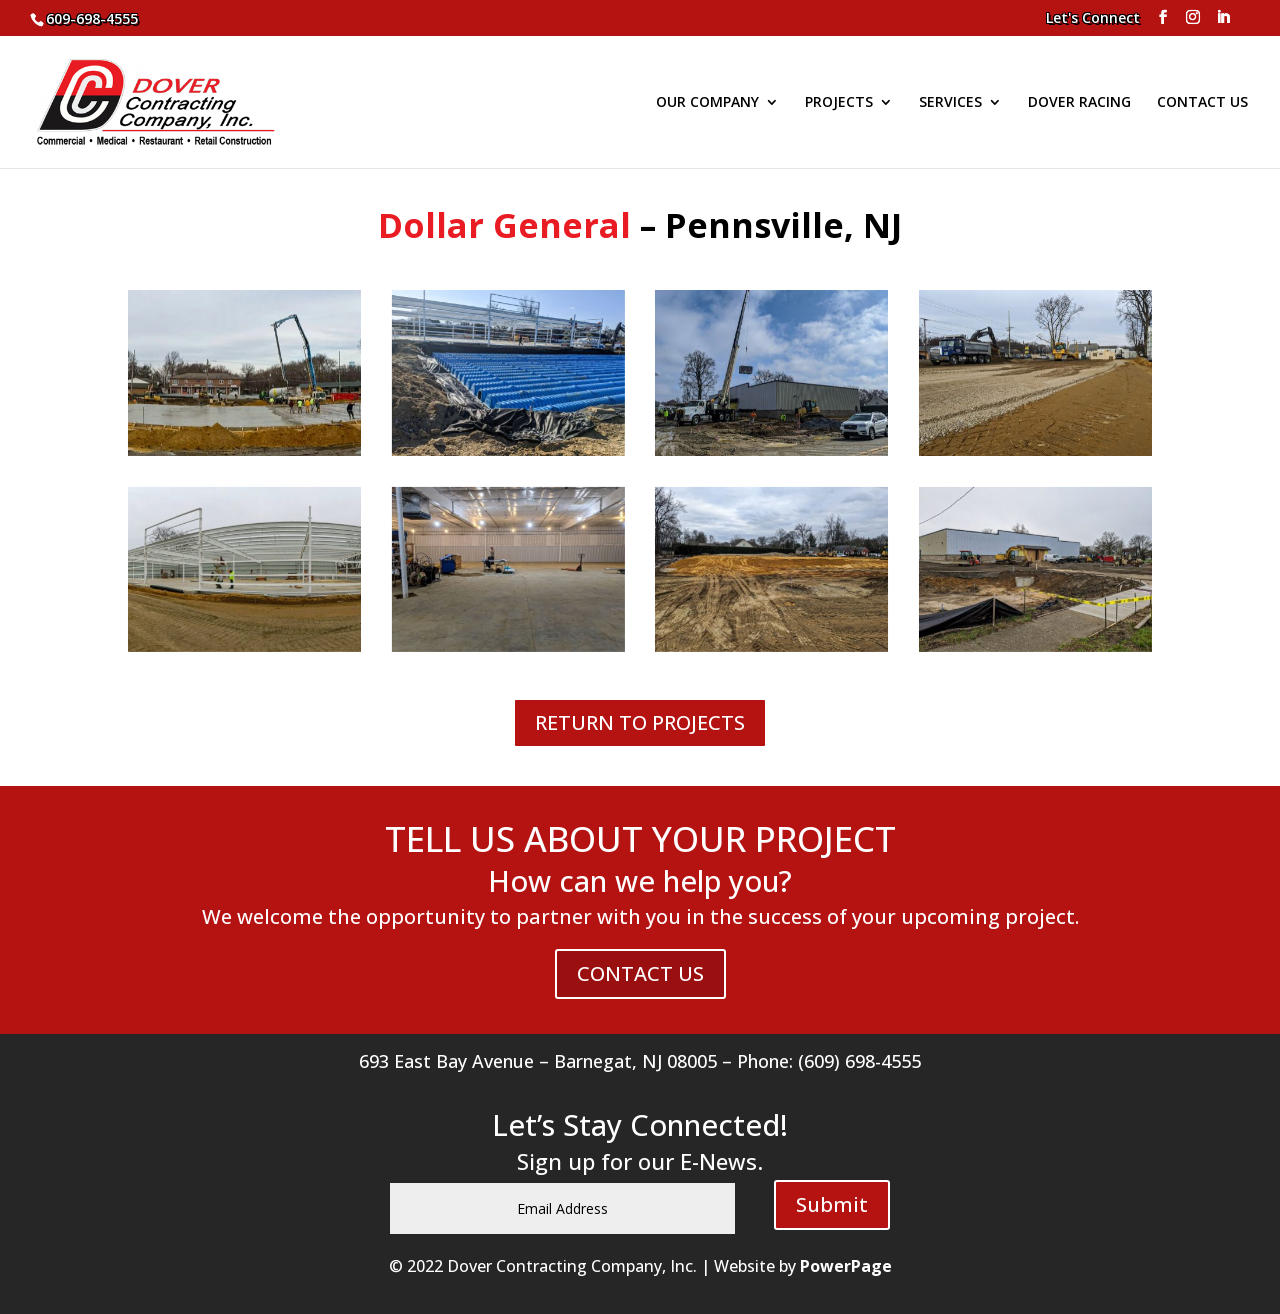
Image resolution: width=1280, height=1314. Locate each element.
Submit (832, 1204)
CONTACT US (1202, 103)
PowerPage (846, 1266)
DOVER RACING (1079, 103)
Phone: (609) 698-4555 (829, 1061)
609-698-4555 (92, 18)
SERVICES (950, 103)
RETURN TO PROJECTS (640, 722)
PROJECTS (839, 103)
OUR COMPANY (707, 103)
